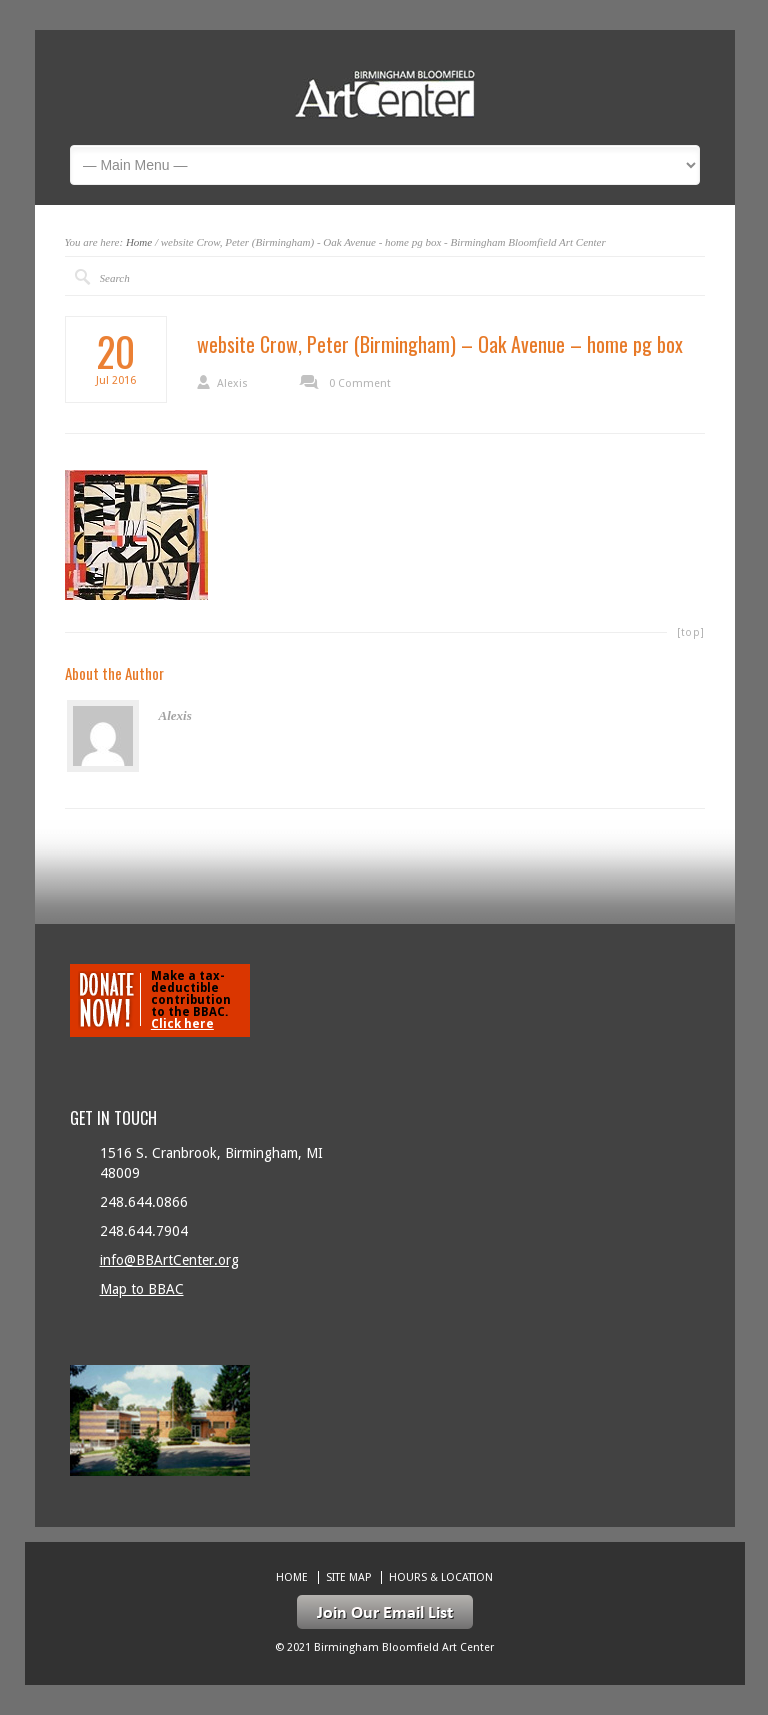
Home (139, 242)
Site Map (348, 1577)
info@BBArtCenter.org (169, 1260)
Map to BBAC (142, 1289)
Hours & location (441, 1577)
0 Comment (360, 383)
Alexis (232, 383)
